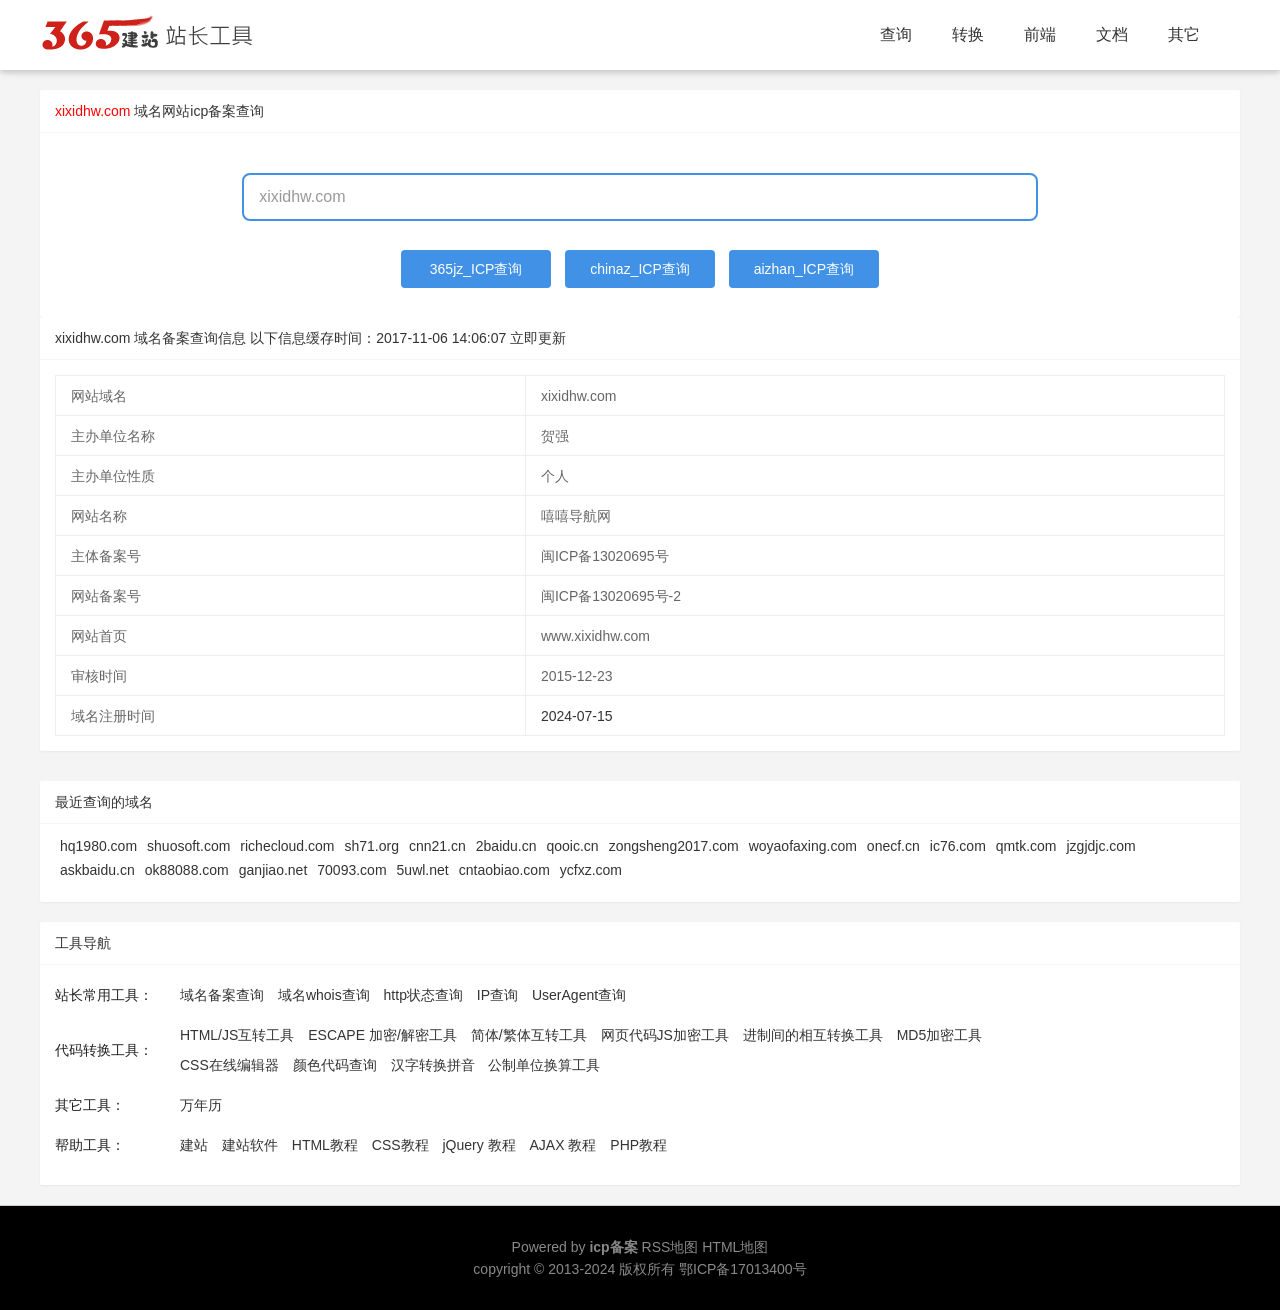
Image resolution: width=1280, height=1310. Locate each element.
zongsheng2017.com (674, 846)
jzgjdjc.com (1101, 846)
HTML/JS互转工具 (237, 1035)
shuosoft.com (188, 846)
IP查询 (497, 995)
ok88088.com (187, 870)
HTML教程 (325, 1145)
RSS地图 (670, 1247)
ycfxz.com (591, 870)
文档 (1112, 34)
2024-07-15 (577, 716)
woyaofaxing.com (803, 846)
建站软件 (250, 1145)
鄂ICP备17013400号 (743, 1269)
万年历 (201, 1105)
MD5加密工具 (940, 1035)
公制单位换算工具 (544, 1065)
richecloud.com (287, 846)
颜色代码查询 (335, 1065)
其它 (1184, 34)
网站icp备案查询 (213, 111)
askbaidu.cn (97, 870)
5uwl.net (423, 870)
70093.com (351, 870)
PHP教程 (638, 1145)
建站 (194, 1145)
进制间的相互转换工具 (813, 1035)
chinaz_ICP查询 (640, 269)
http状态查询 (423, 995)
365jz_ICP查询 (476, 269)
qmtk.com (1026, 846)
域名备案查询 (222, 995)
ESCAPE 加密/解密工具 (382, 1035)
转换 (968, 34)
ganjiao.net (273, 870)
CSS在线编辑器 (229, 1065)
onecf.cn (893, 846)
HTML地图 (735, 1247)
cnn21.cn (437, 846)
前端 (1040, 34)
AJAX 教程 (563, 1145)
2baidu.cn (506, 846)
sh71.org (371, 846)
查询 (896, 34)
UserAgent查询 (579, 995)
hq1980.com (98, 846)
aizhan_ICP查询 (804, 269)
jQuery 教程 (478, 1145)
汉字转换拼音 (433, 1065)
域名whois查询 (324, 995)
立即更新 (538, 338)
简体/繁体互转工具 (529, 1035)
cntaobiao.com (504, 870)
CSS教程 (400, 1145)
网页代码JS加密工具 (665, 1035)
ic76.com (958, 846)
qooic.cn (573, 846)
